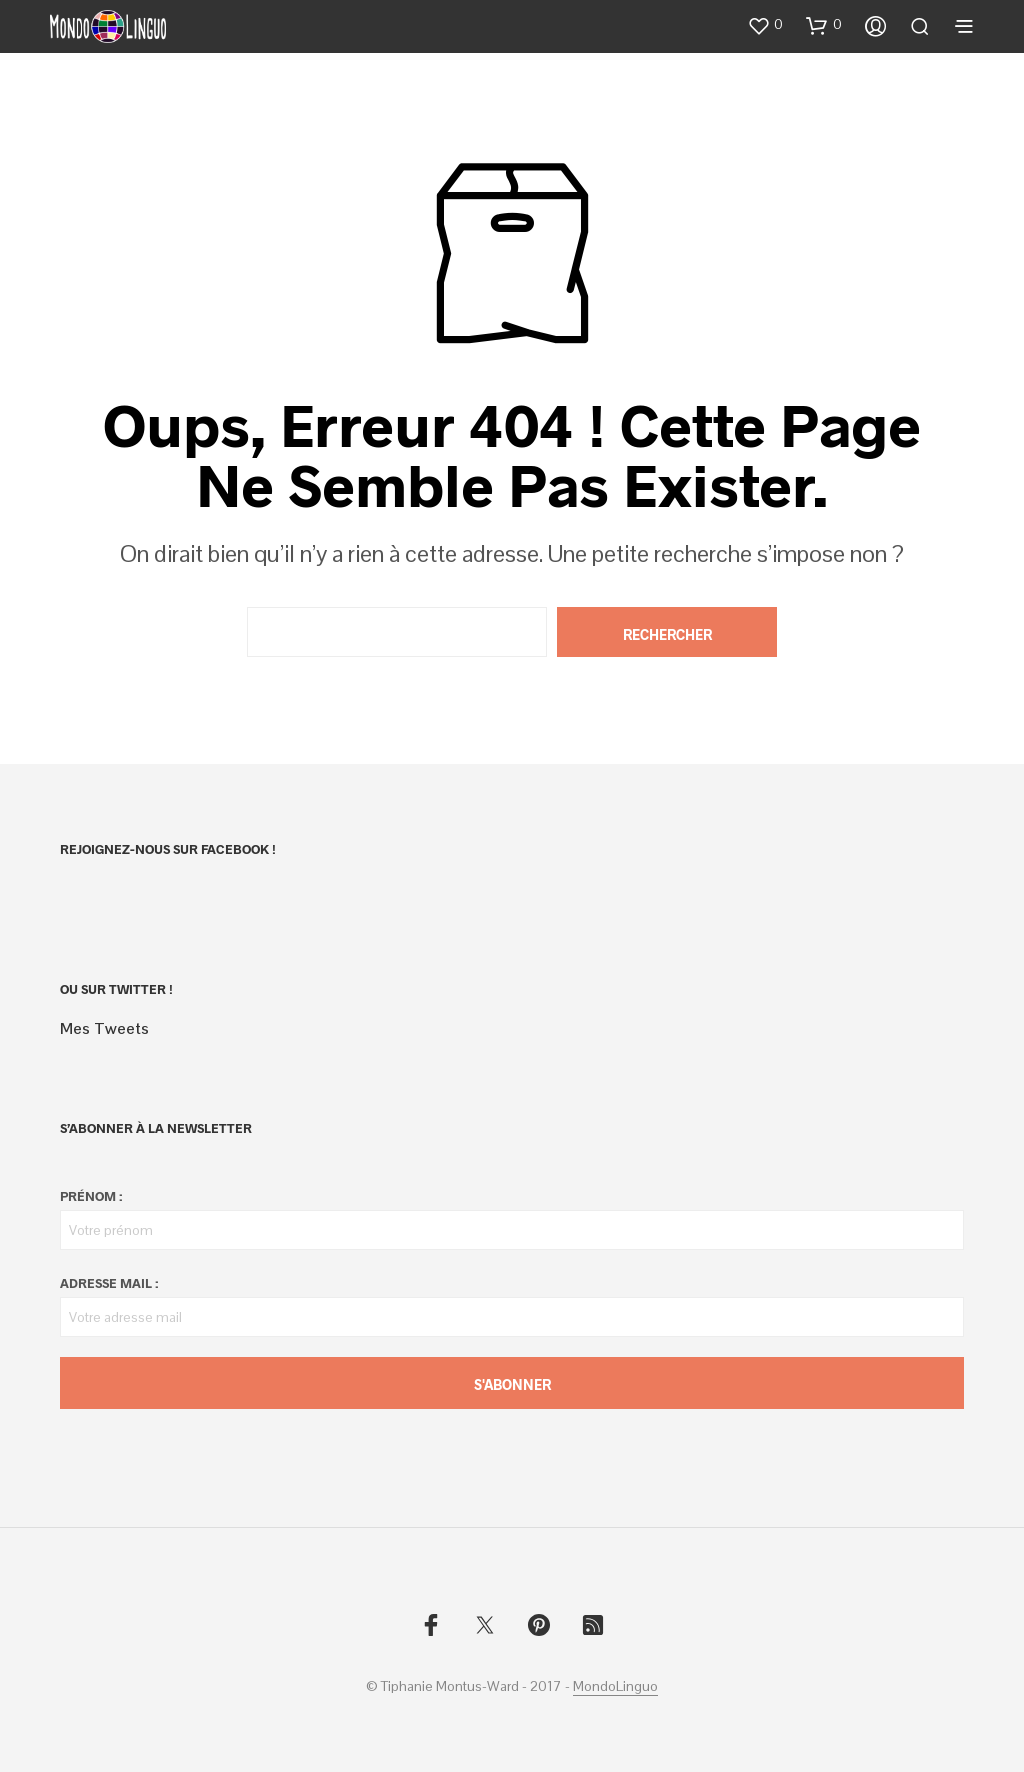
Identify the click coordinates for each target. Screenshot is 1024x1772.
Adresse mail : (109, 1283)
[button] (765, 25)
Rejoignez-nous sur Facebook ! (168, 849)
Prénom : (91, 1196)
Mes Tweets (104, 1028)
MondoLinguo (615, 1687)
